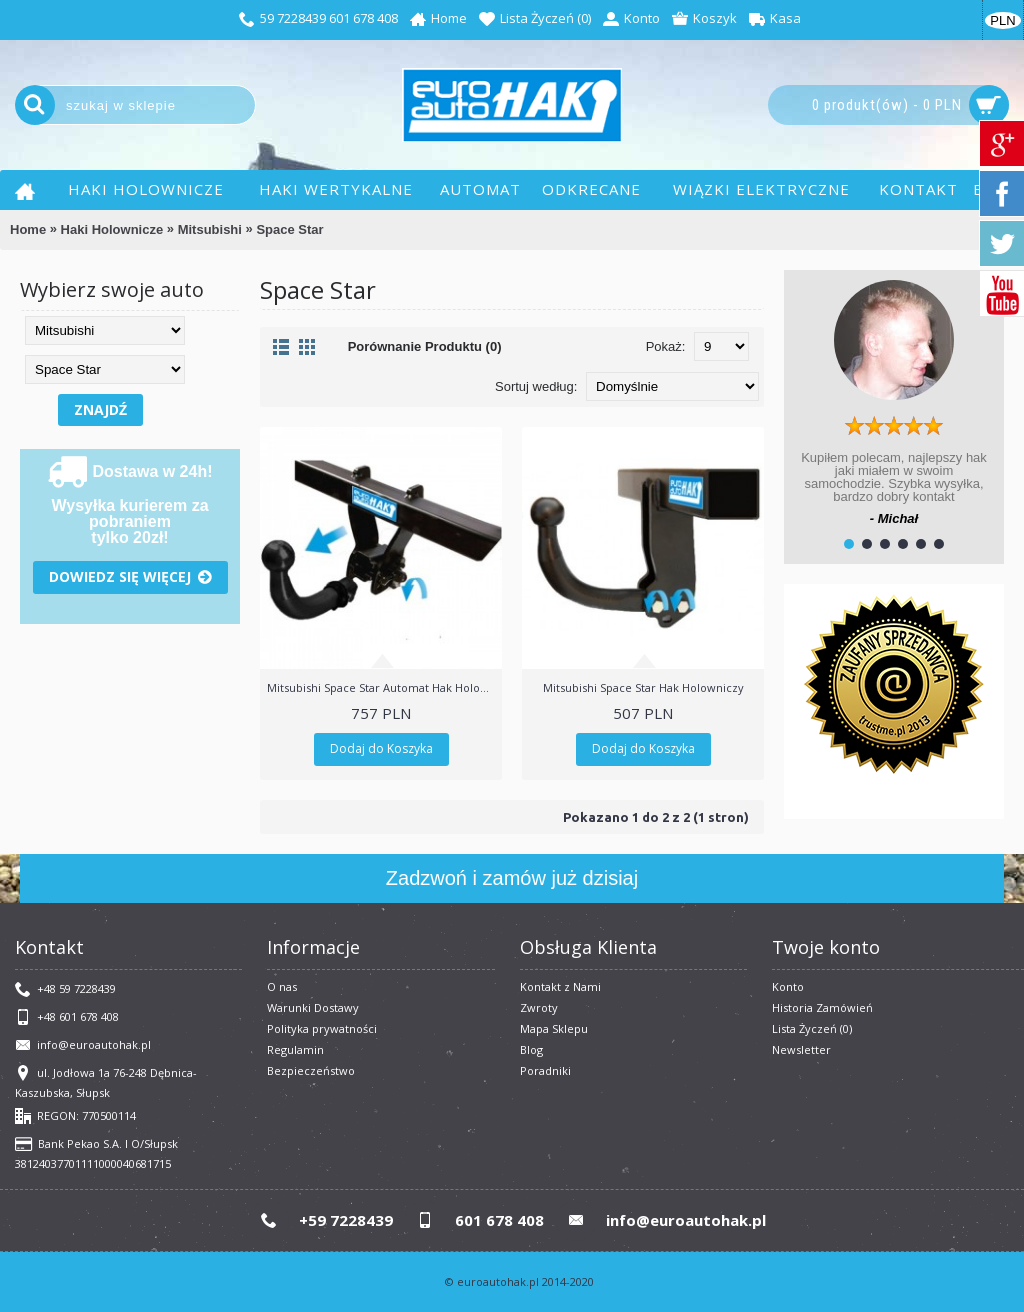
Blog (531, 1049)
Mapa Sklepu (554, 1028)
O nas (282, 986)
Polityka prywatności (322, 1028)
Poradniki (545, 1070)
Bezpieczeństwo (311, 1070)
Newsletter (801, 1049)
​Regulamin (295, 1049)
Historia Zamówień (822, 1007)
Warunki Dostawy (313, 1007)
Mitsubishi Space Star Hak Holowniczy (643, 687)
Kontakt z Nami (560, 986)
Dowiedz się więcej (130, 577)
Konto (788, 986)
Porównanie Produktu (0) (425, 346)
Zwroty (539, 1007)
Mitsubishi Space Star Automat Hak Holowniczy (384, 687)
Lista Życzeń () (812, 1028)
